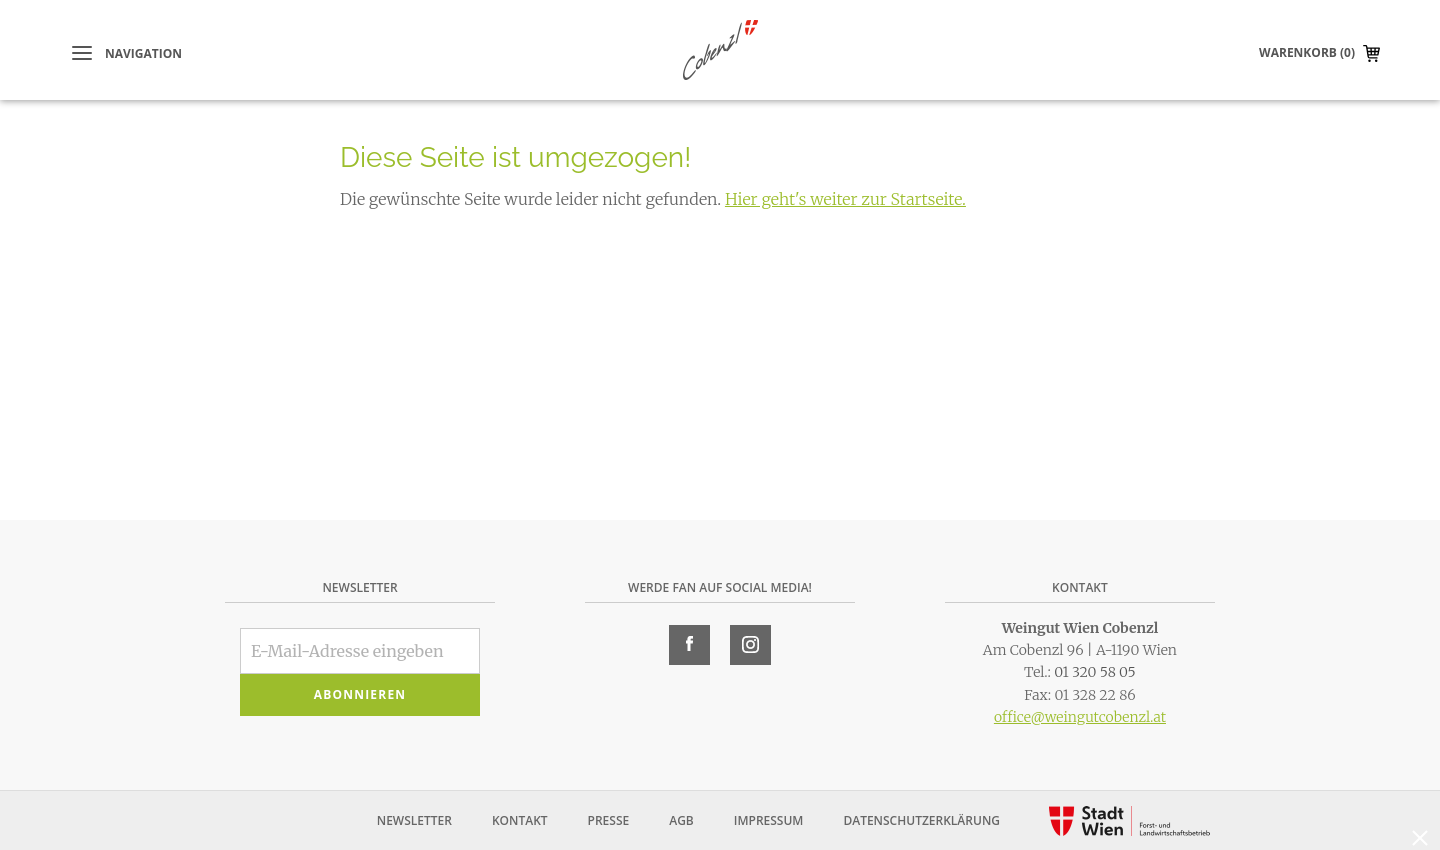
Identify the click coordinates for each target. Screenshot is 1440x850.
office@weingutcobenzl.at (1080, 717)
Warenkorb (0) (1307, 52)
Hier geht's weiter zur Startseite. (845, 199)
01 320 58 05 (1095, 672)
